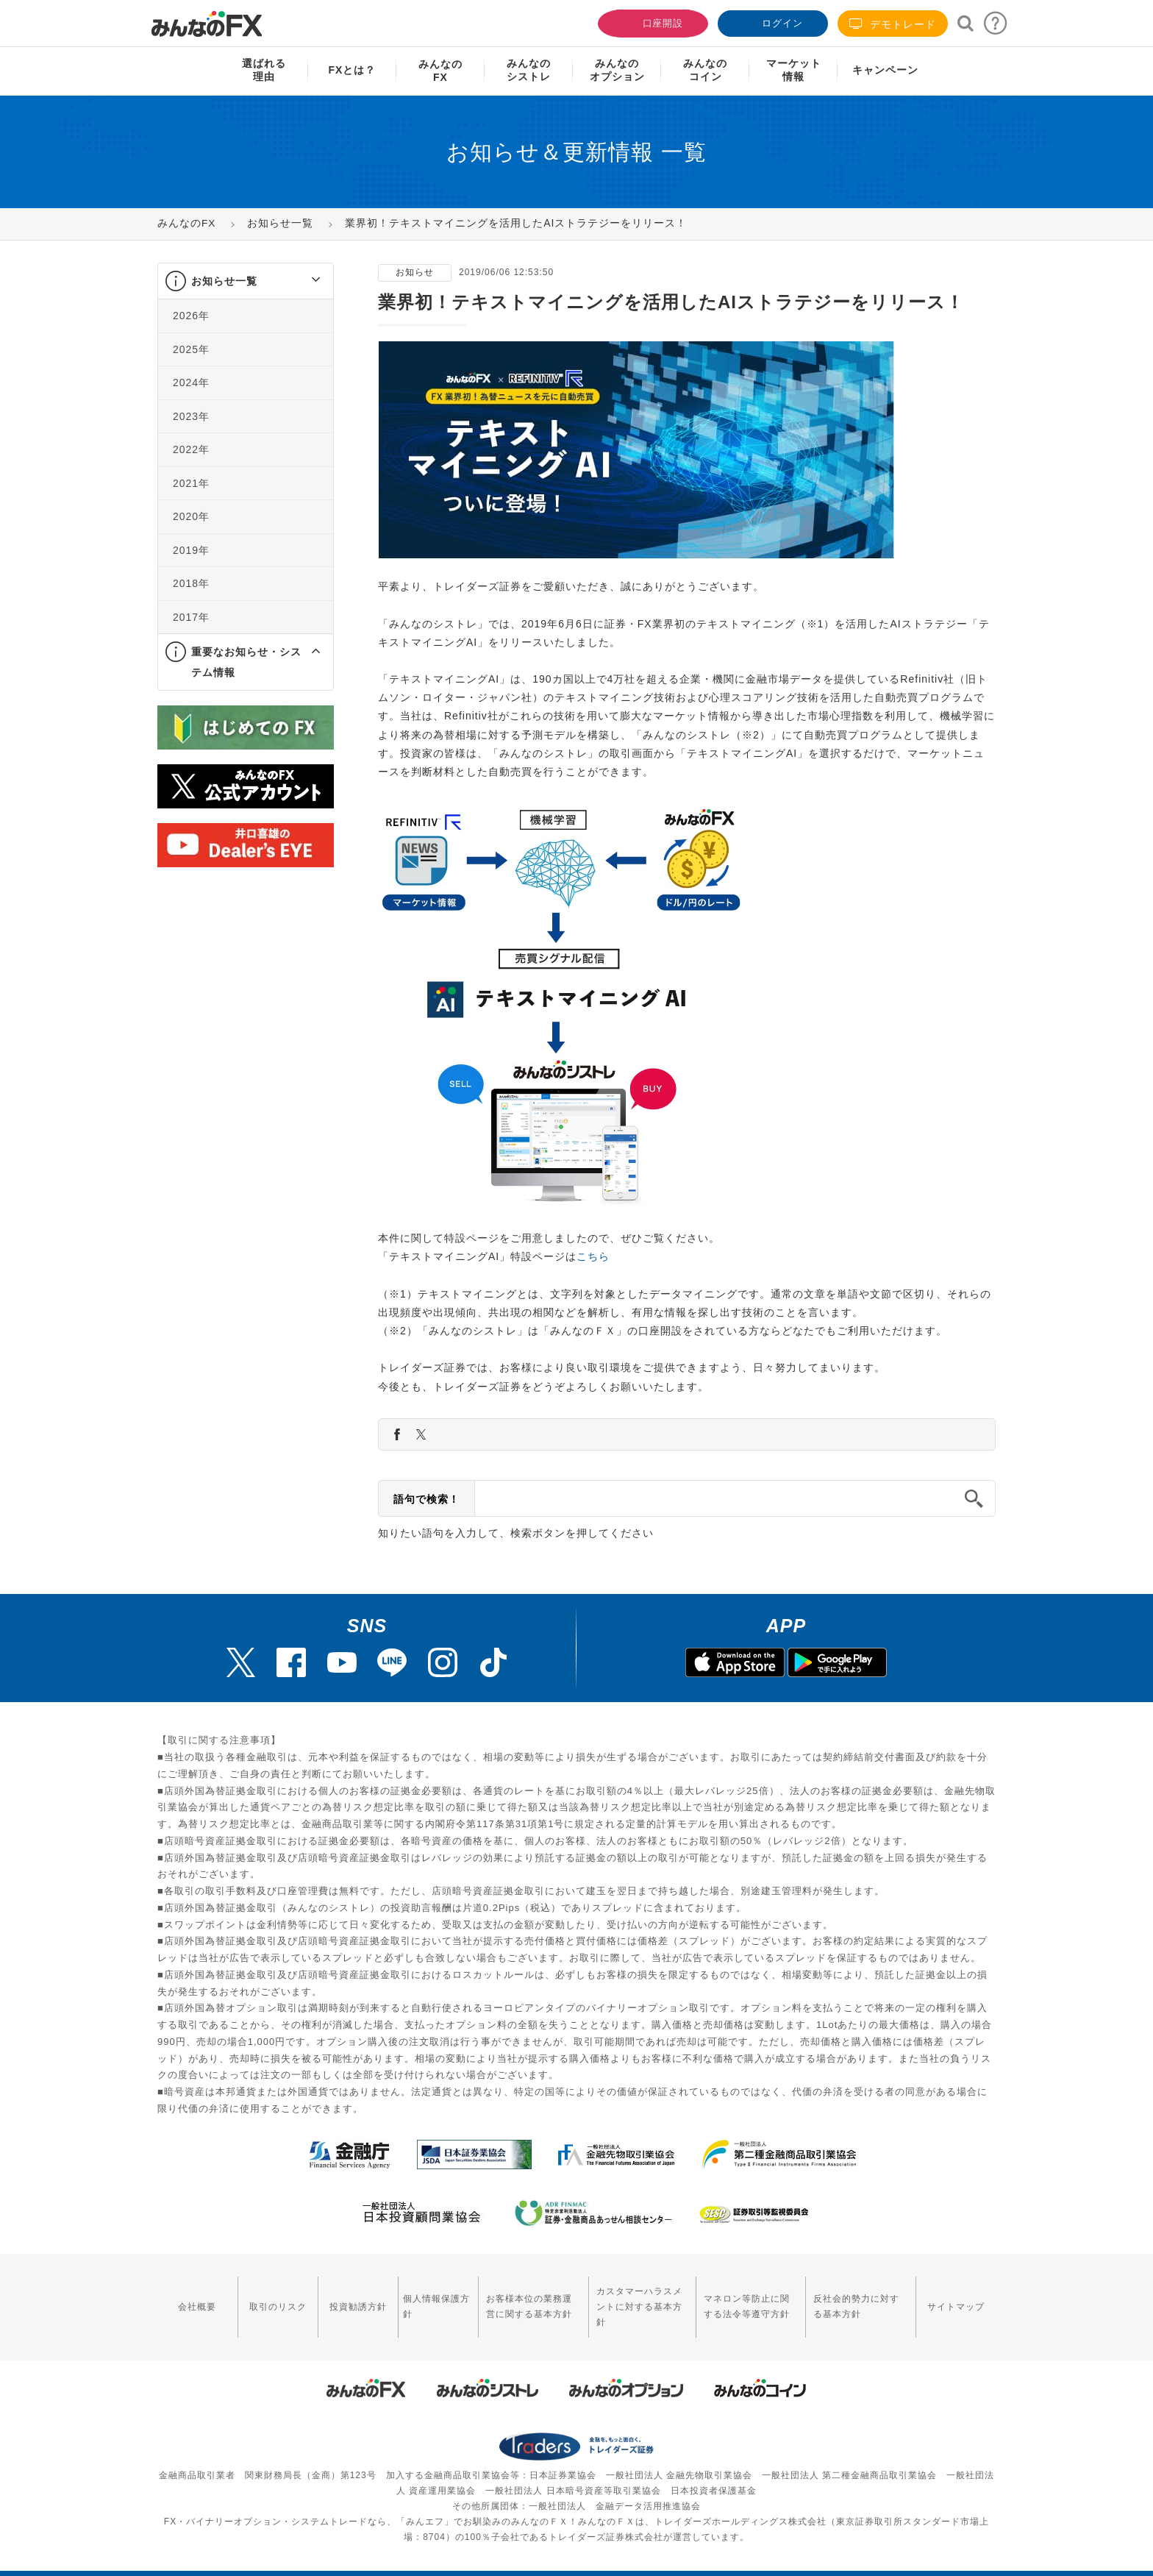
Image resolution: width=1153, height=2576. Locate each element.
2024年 (191, 382)
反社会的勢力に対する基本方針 (859, 2298)
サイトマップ (958, 2298)
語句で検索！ (426, 1499)
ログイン (771, 22)
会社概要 (195, 2298)
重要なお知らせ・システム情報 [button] (246, 662)
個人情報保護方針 (420, 2298)
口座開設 (651, 22)
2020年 (191, 516)
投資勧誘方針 (345, 2298)
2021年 (191, 483)
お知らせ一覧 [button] (224, 281)
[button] (302, 281)
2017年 (191, 617)
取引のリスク (270, 2298)
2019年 (191, 550)
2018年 (191, 583)
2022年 (191, 449)
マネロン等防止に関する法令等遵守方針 (742, 2298)
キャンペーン (885, 70)
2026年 (191, 315)
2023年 (191, 416)
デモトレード (892, 24)
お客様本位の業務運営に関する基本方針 (513, 2298)
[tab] (245, 281)
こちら (593, 1256)
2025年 (191, 349)
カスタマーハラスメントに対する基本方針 (630, 2298)
